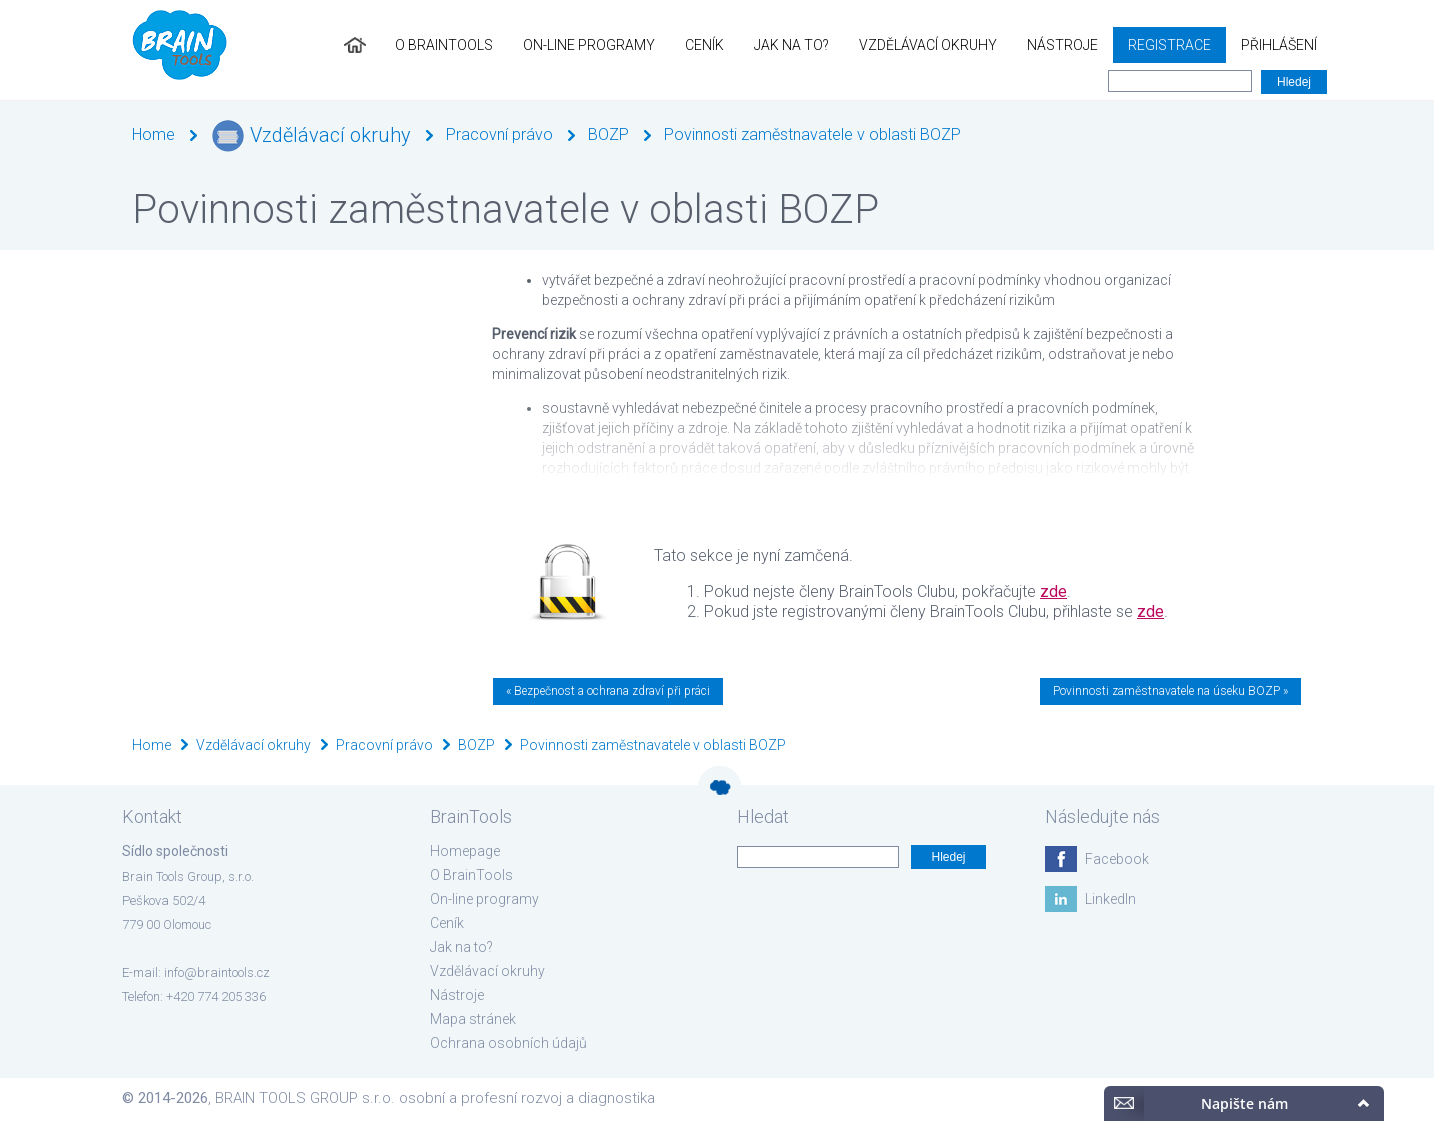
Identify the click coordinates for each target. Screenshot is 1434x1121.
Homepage (465, 851)
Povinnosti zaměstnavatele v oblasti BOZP (812, 134)
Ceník (704, 45)
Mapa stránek (473, 1019)
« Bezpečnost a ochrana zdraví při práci (608, 691)
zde (1053, 591)
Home (153, 134)
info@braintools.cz (217, 972)
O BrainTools (444, 45)
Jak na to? (791, 45)
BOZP (608, 134)
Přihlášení (1279, 45)
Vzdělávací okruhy (928, 45)
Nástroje (1062, 45)
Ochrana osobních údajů (508, 1043)
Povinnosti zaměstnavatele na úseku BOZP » (1170, 691)
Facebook (1117, 859)
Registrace (1169, 45)
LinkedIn (1110, 899)
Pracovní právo (499, 134)
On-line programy (589, 45)
